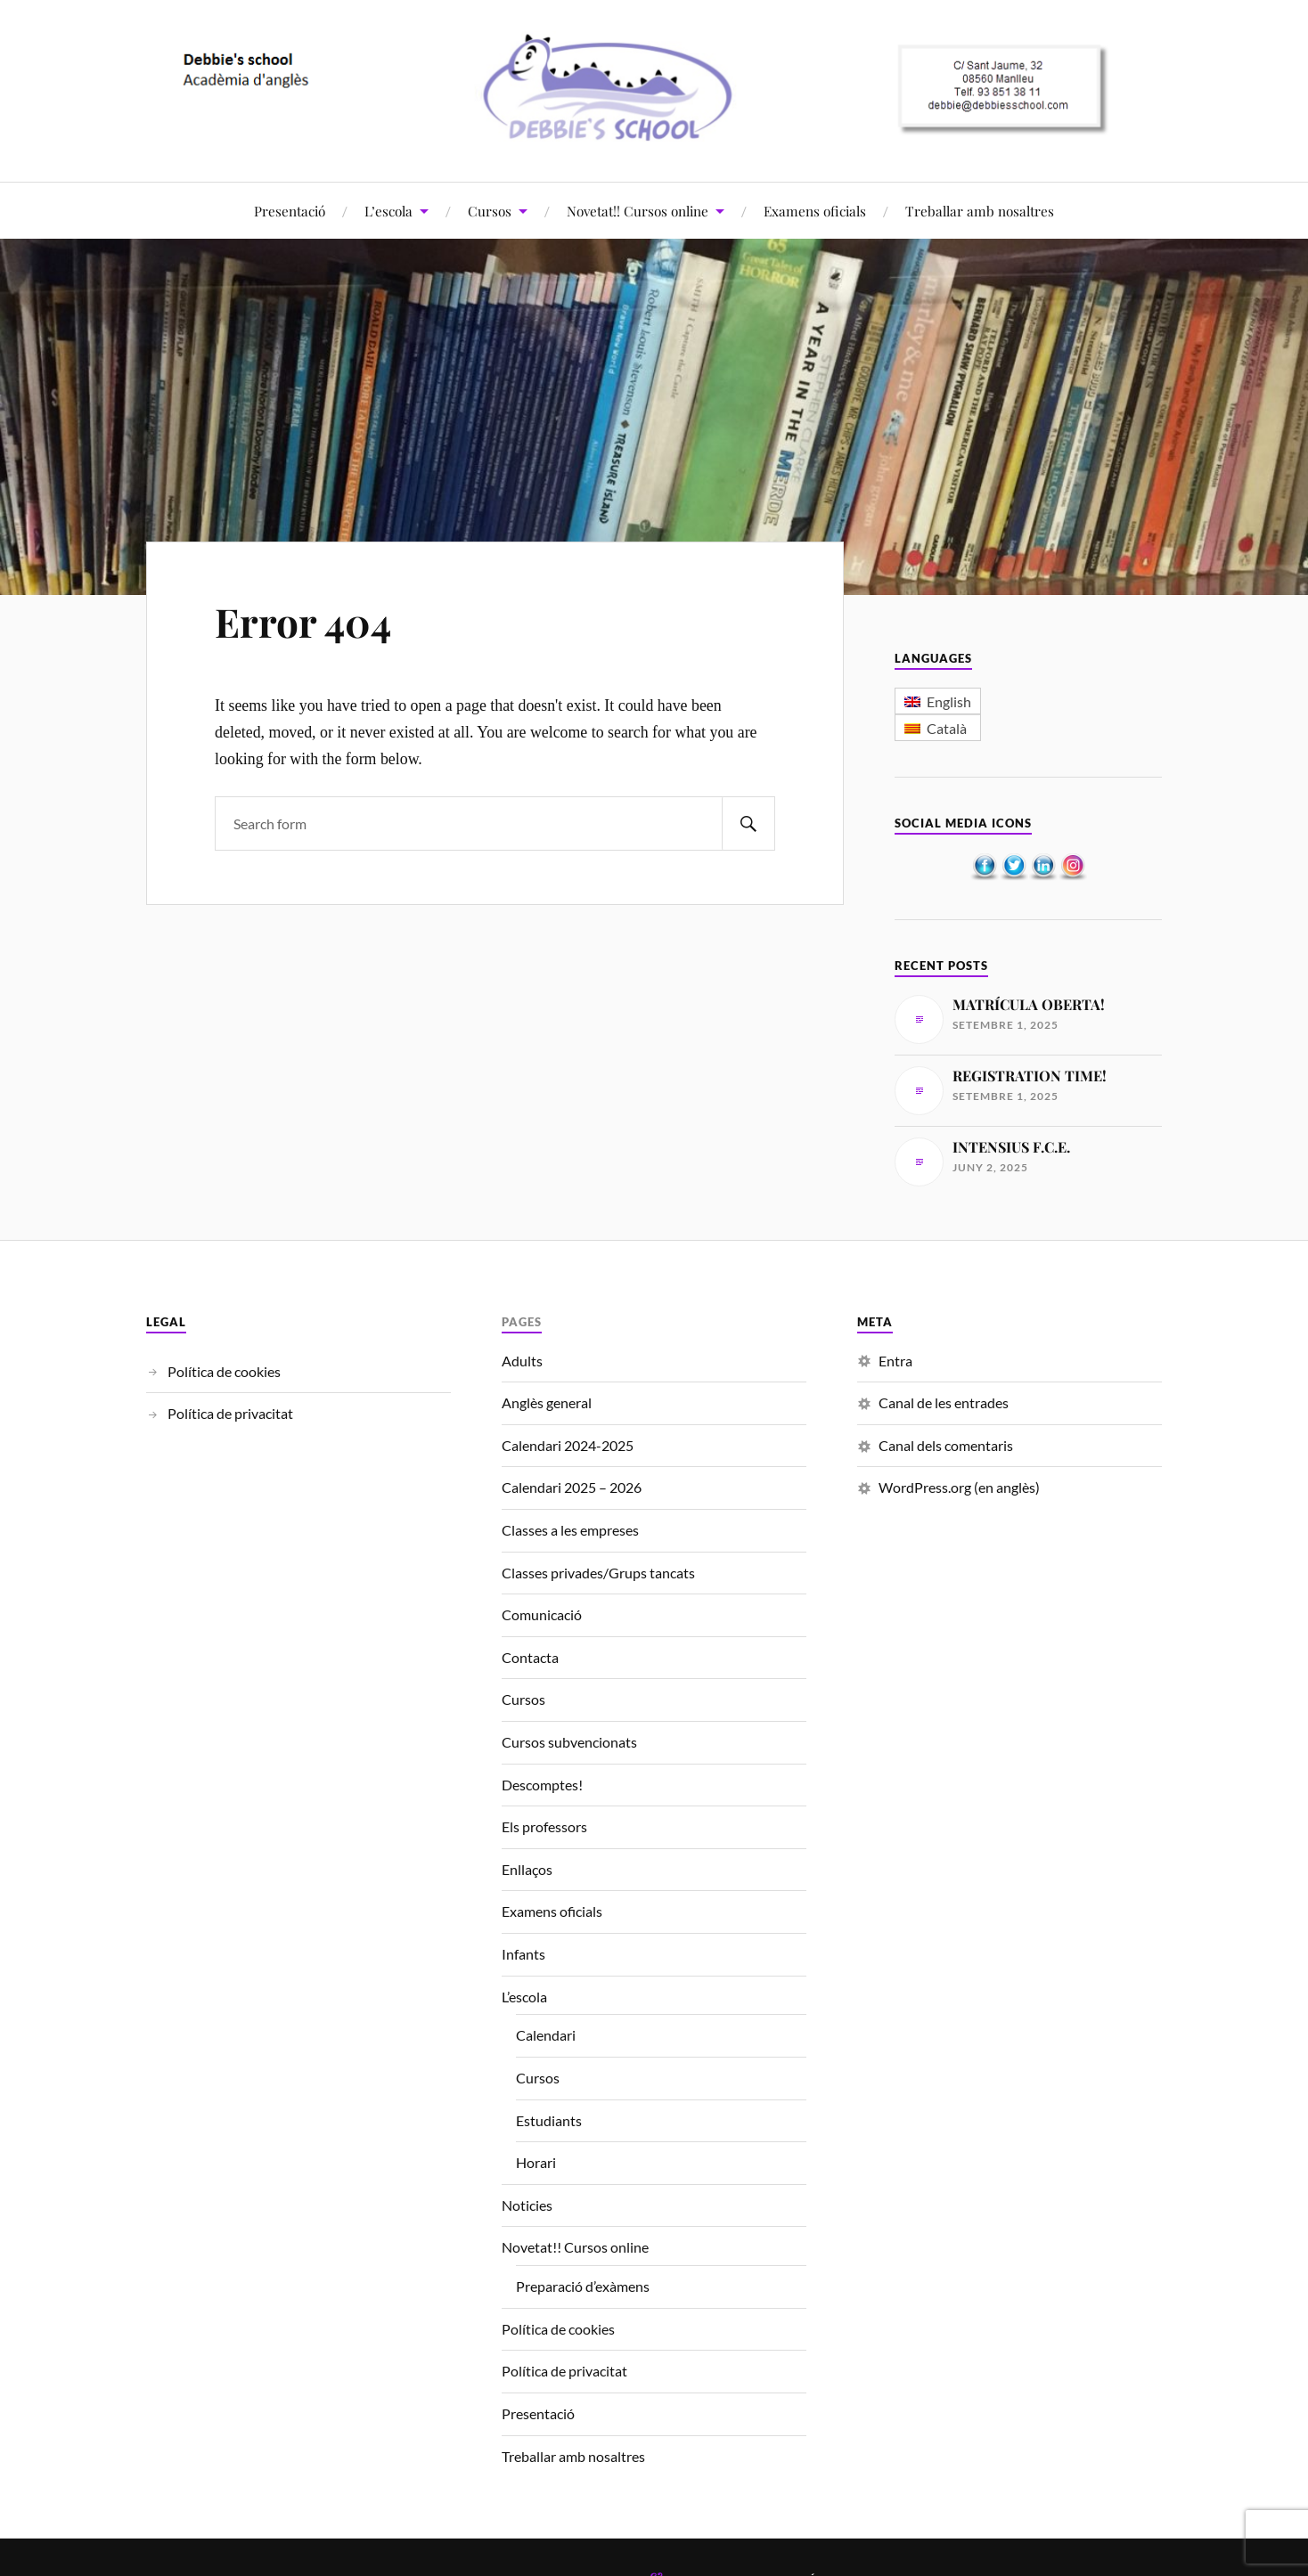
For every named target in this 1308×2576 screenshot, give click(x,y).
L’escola (388, 210)
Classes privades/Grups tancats (598, 1572)
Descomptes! (542, 1784)
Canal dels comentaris (946, 1445)
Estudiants (549, 2120)
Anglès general (547, 1402)
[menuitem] (937, 701)
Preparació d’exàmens (583, 2286)
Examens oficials (815, 210)
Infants (523, 1953)
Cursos (489, 210)
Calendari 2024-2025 (568, 1445)
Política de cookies (224, 1371)
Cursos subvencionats (569, 1741)
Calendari (546, 2034)
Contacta (530, 1657)
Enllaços (527, 1869)
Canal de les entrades (944, 1402)
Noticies (527, 2205)
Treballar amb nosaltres (979, 210)
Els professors (544, 1826)
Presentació (289, 210)
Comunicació (542, 1614)
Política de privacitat (230, 1413)
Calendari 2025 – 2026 (572, 1487)
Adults (522, 1360)
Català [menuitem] (947, 728)
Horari (536, 2162)
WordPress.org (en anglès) (959, 1487)
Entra (895, 1360)
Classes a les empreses (570, 1529)
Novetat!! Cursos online (637, 210)
